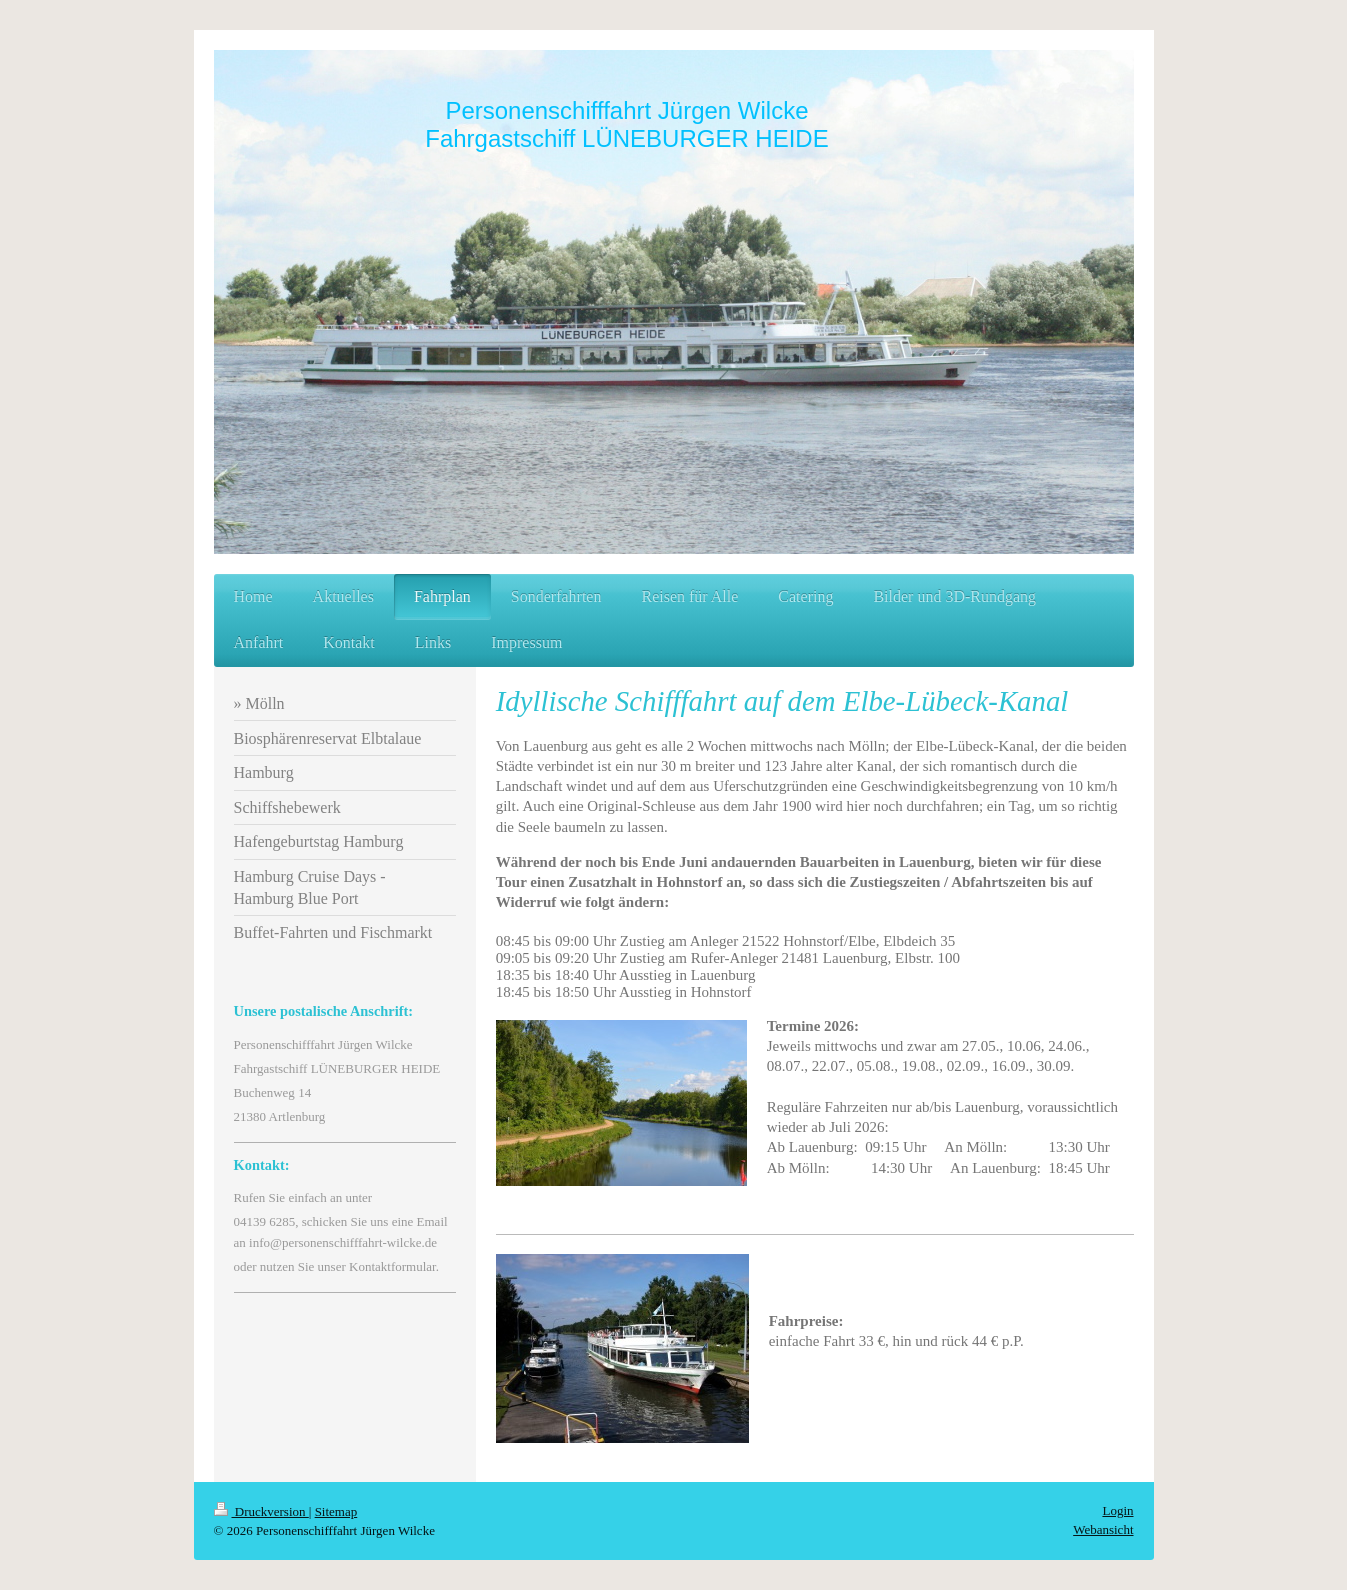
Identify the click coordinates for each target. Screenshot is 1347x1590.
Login (1117, 1510)
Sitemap (336, 1511)
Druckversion (261, 1511)
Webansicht (1103, 1529)
